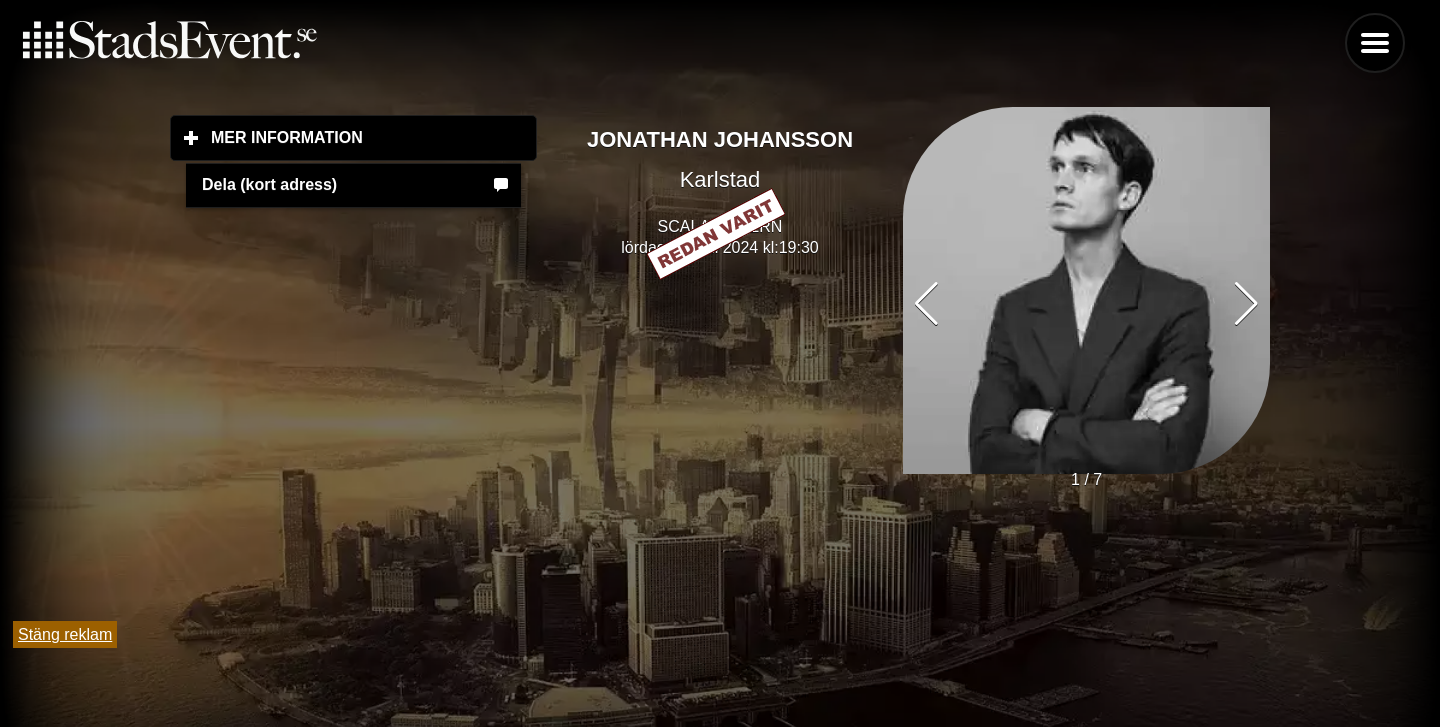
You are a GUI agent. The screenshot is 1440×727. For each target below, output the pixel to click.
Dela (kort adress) (269, 184)
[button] (1246, 304)
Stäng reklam (65, 634)
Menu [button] (1375, 43)
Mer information (374, 137)
